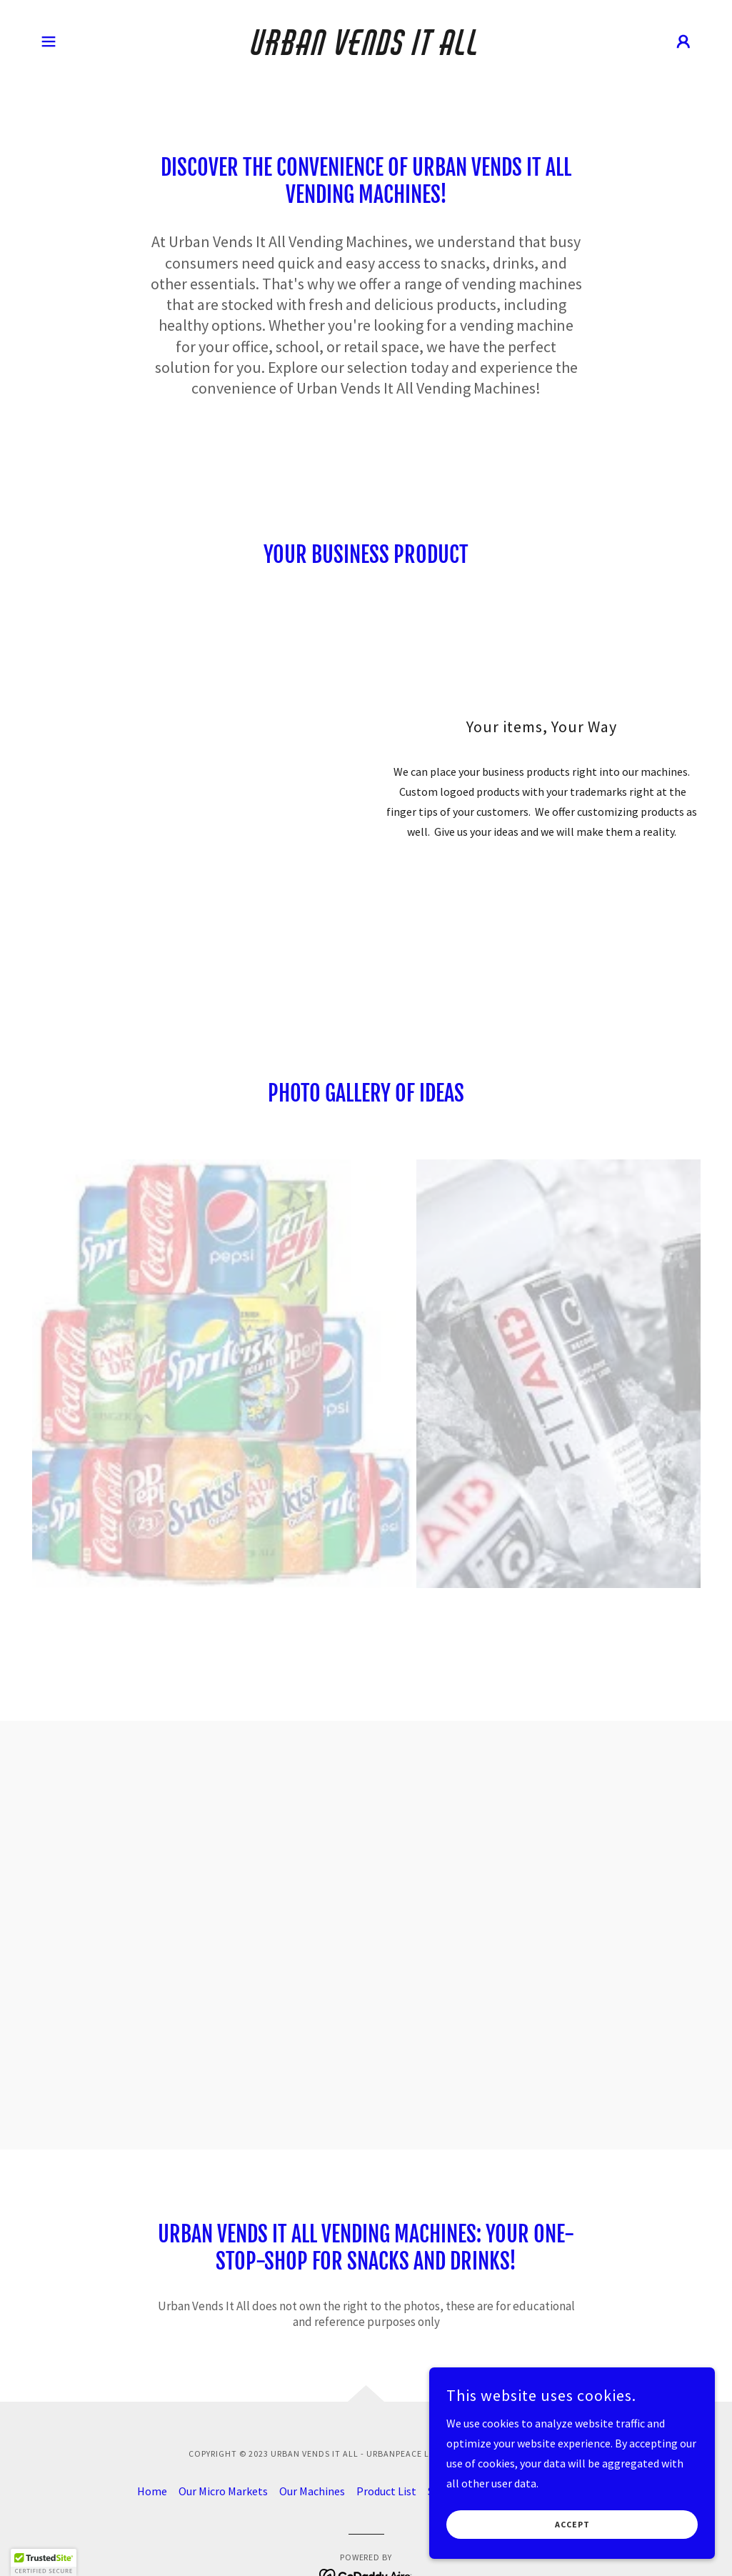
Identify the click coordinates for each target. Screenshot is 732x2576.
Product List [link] (386, 2491)
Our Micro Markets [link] (223, 2491)
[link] (366, 51)
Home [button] (152, 2491)
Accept (572, 2525)
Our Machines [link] (312, 2491)
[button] (48, 41)
